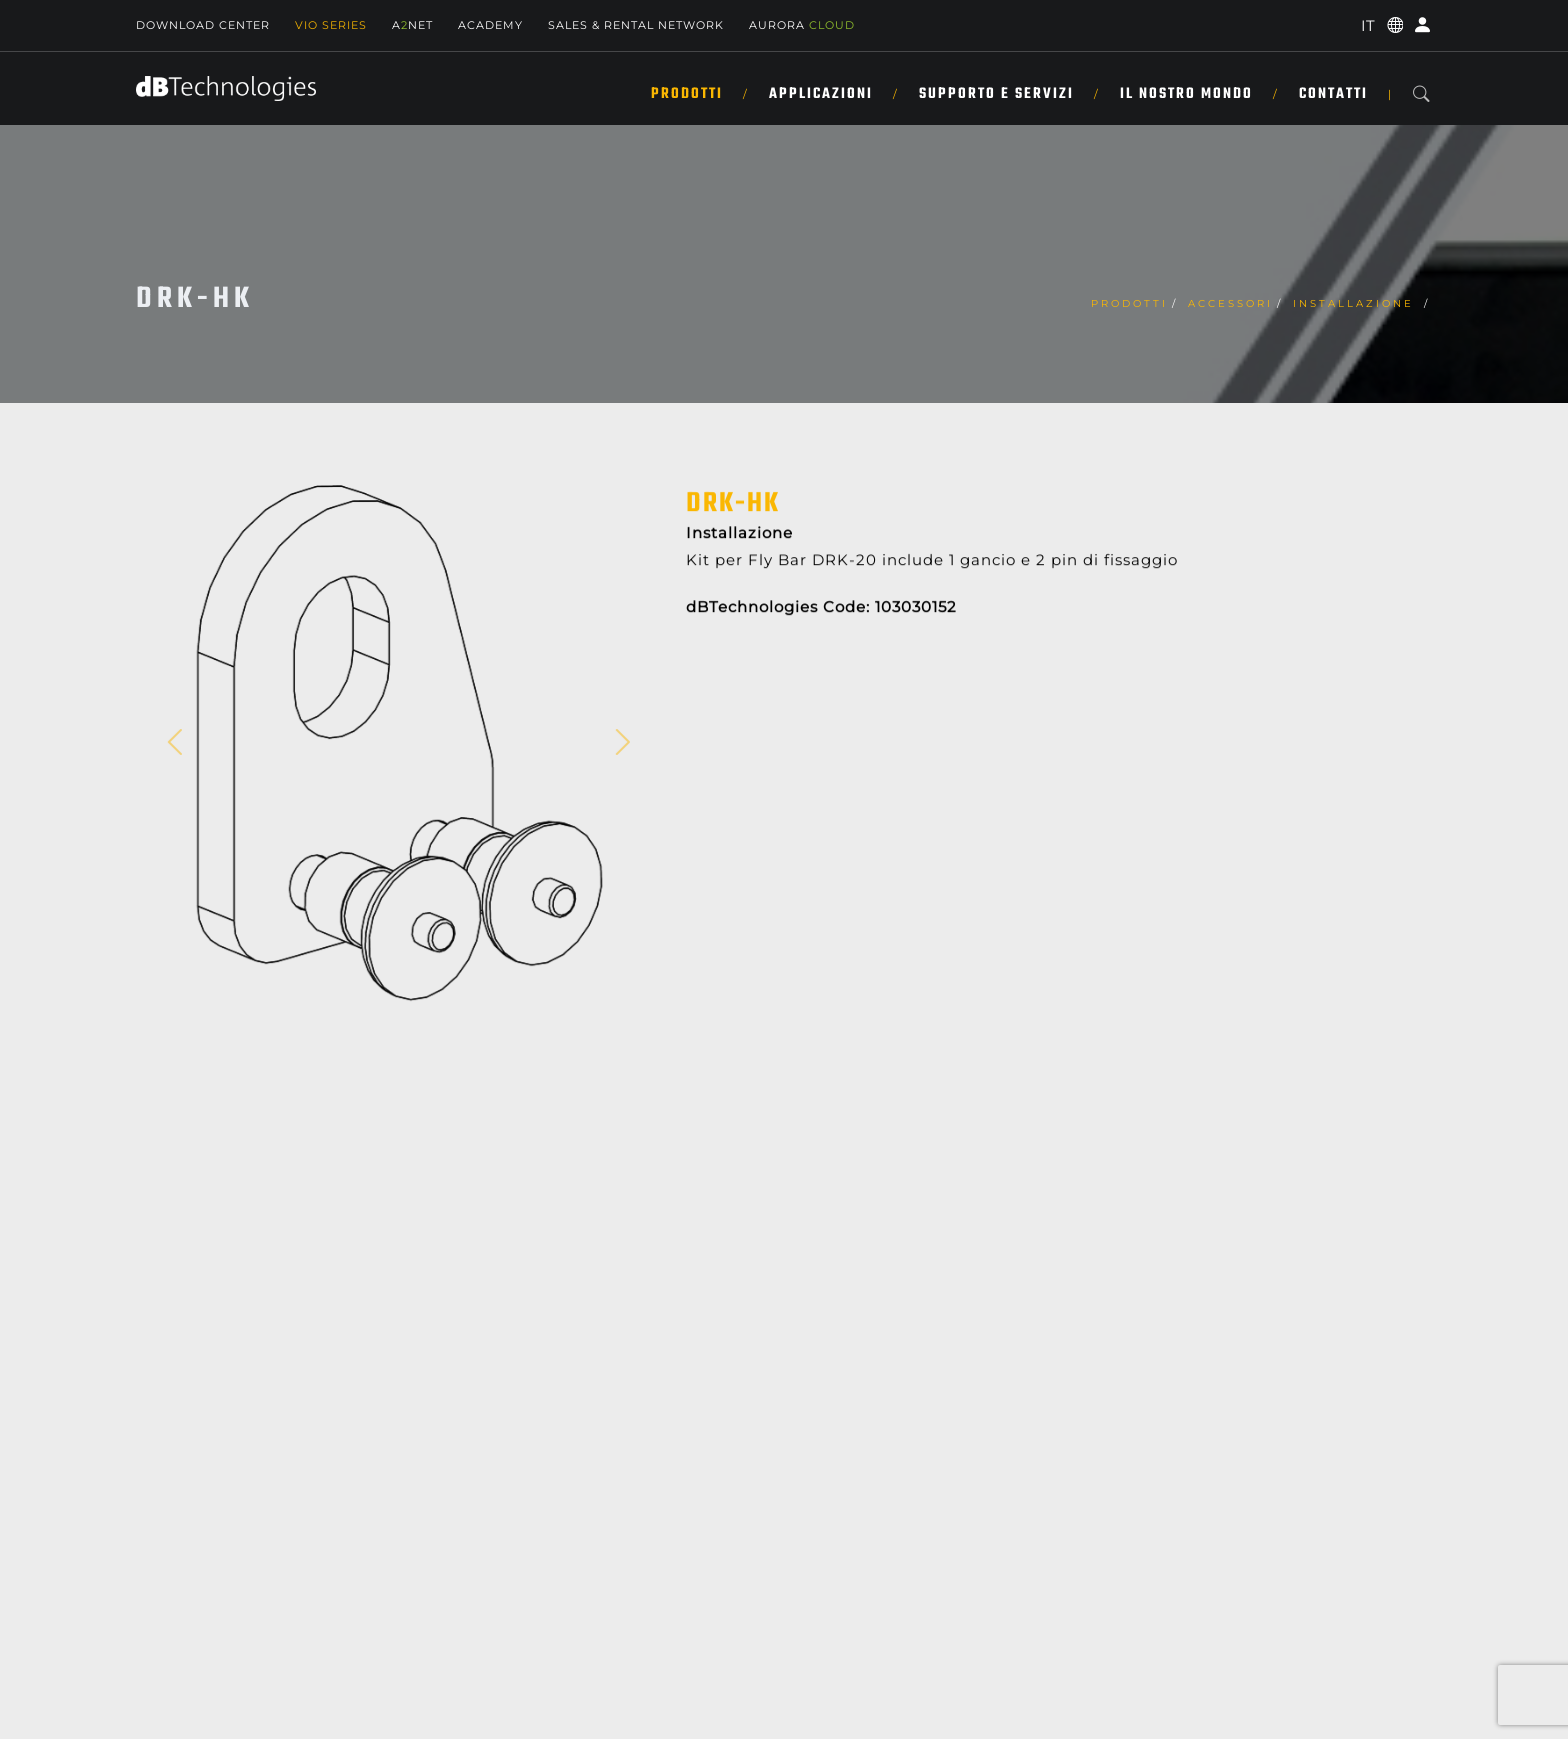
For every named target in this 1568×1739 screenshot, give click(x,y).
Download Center (203, 25)
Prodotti (687, 94)
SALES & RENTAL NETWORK (636, 25)
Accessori (1230, 303)
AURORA (802, 25)
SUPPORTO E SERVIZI (996, 94)
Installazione (1356, 303)
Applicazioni (821, 94)
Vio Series (331, 25)
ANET (412, 25)
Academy (490, 25)
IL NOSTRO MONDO (1186, 94)
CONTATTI (1333, 94)
